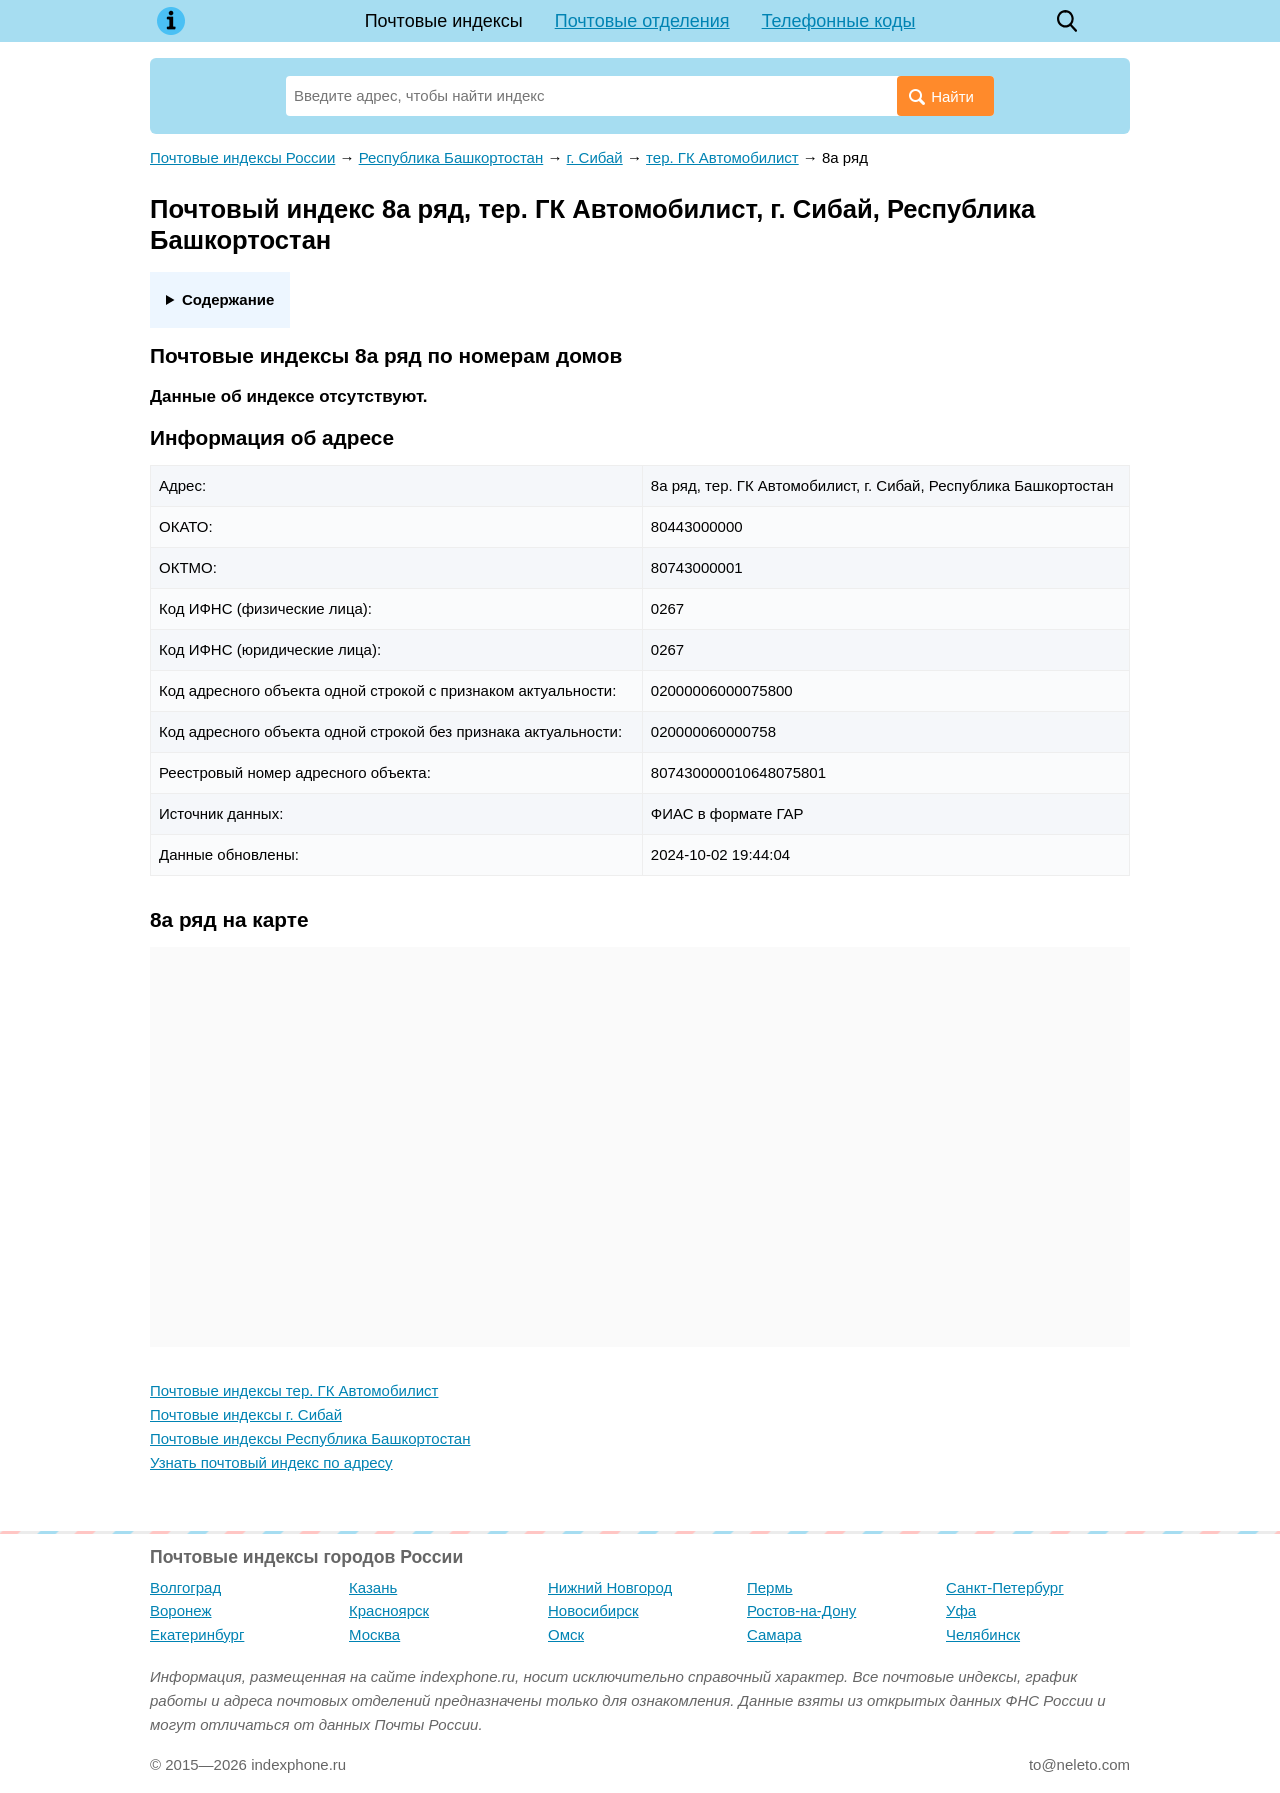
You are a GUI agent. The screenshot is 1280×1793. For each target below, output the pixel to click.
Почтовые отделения (642, 21)
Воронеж (181, 1610)
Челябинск (983, 1634)
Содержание (228, 299)
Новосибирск (593, 1610)
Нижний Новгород (610, 1587)
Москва (374, 1634)
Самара (774, 1634)
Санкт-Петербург (1005, 1587)
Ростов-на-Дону (801, 1610)
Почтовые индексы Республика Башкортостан (310, 1438)
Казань (373, 1587)
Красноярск (389, 1610)
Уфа (961, 1610)
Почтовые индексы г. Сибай (246, 1414)
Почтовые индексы (444, 21)
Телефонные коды (839, 21)
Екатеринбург (197, 1634)
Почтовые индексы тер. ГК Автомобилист (294, 1390)
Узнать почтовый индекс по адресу (271, 1462)
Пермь (770, 1587)
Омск (566, 1634)
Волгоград (185, 1587)
